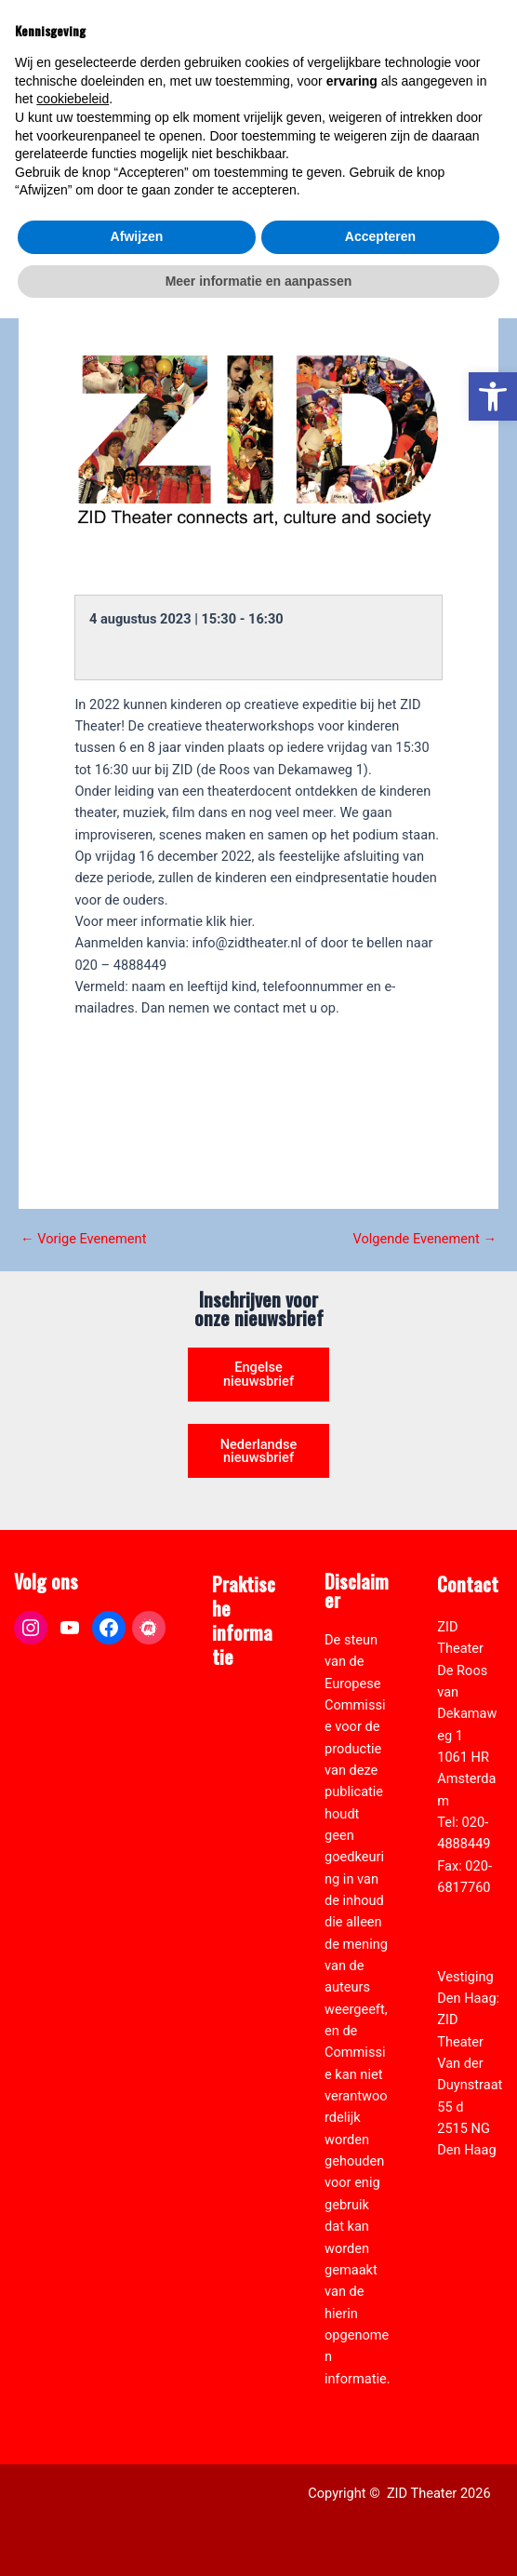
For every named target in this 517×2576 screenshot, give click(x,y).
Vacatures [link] (242, 1851)
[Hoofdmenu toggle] (479, 52)
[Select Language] (421, 127)
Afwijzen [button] (137, 2494)
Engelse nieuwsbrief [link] (258, 1374)
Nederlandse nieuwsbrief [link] (259, 1451)
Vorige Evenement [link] (83, 1239)
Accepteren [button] (380, 2494)
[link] (493, 396)
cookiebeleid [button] (72, 2356)
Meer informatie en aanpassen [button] (259, 2537)
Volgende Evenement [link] (425, 1239)
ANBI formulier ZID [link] (239, 1721)
